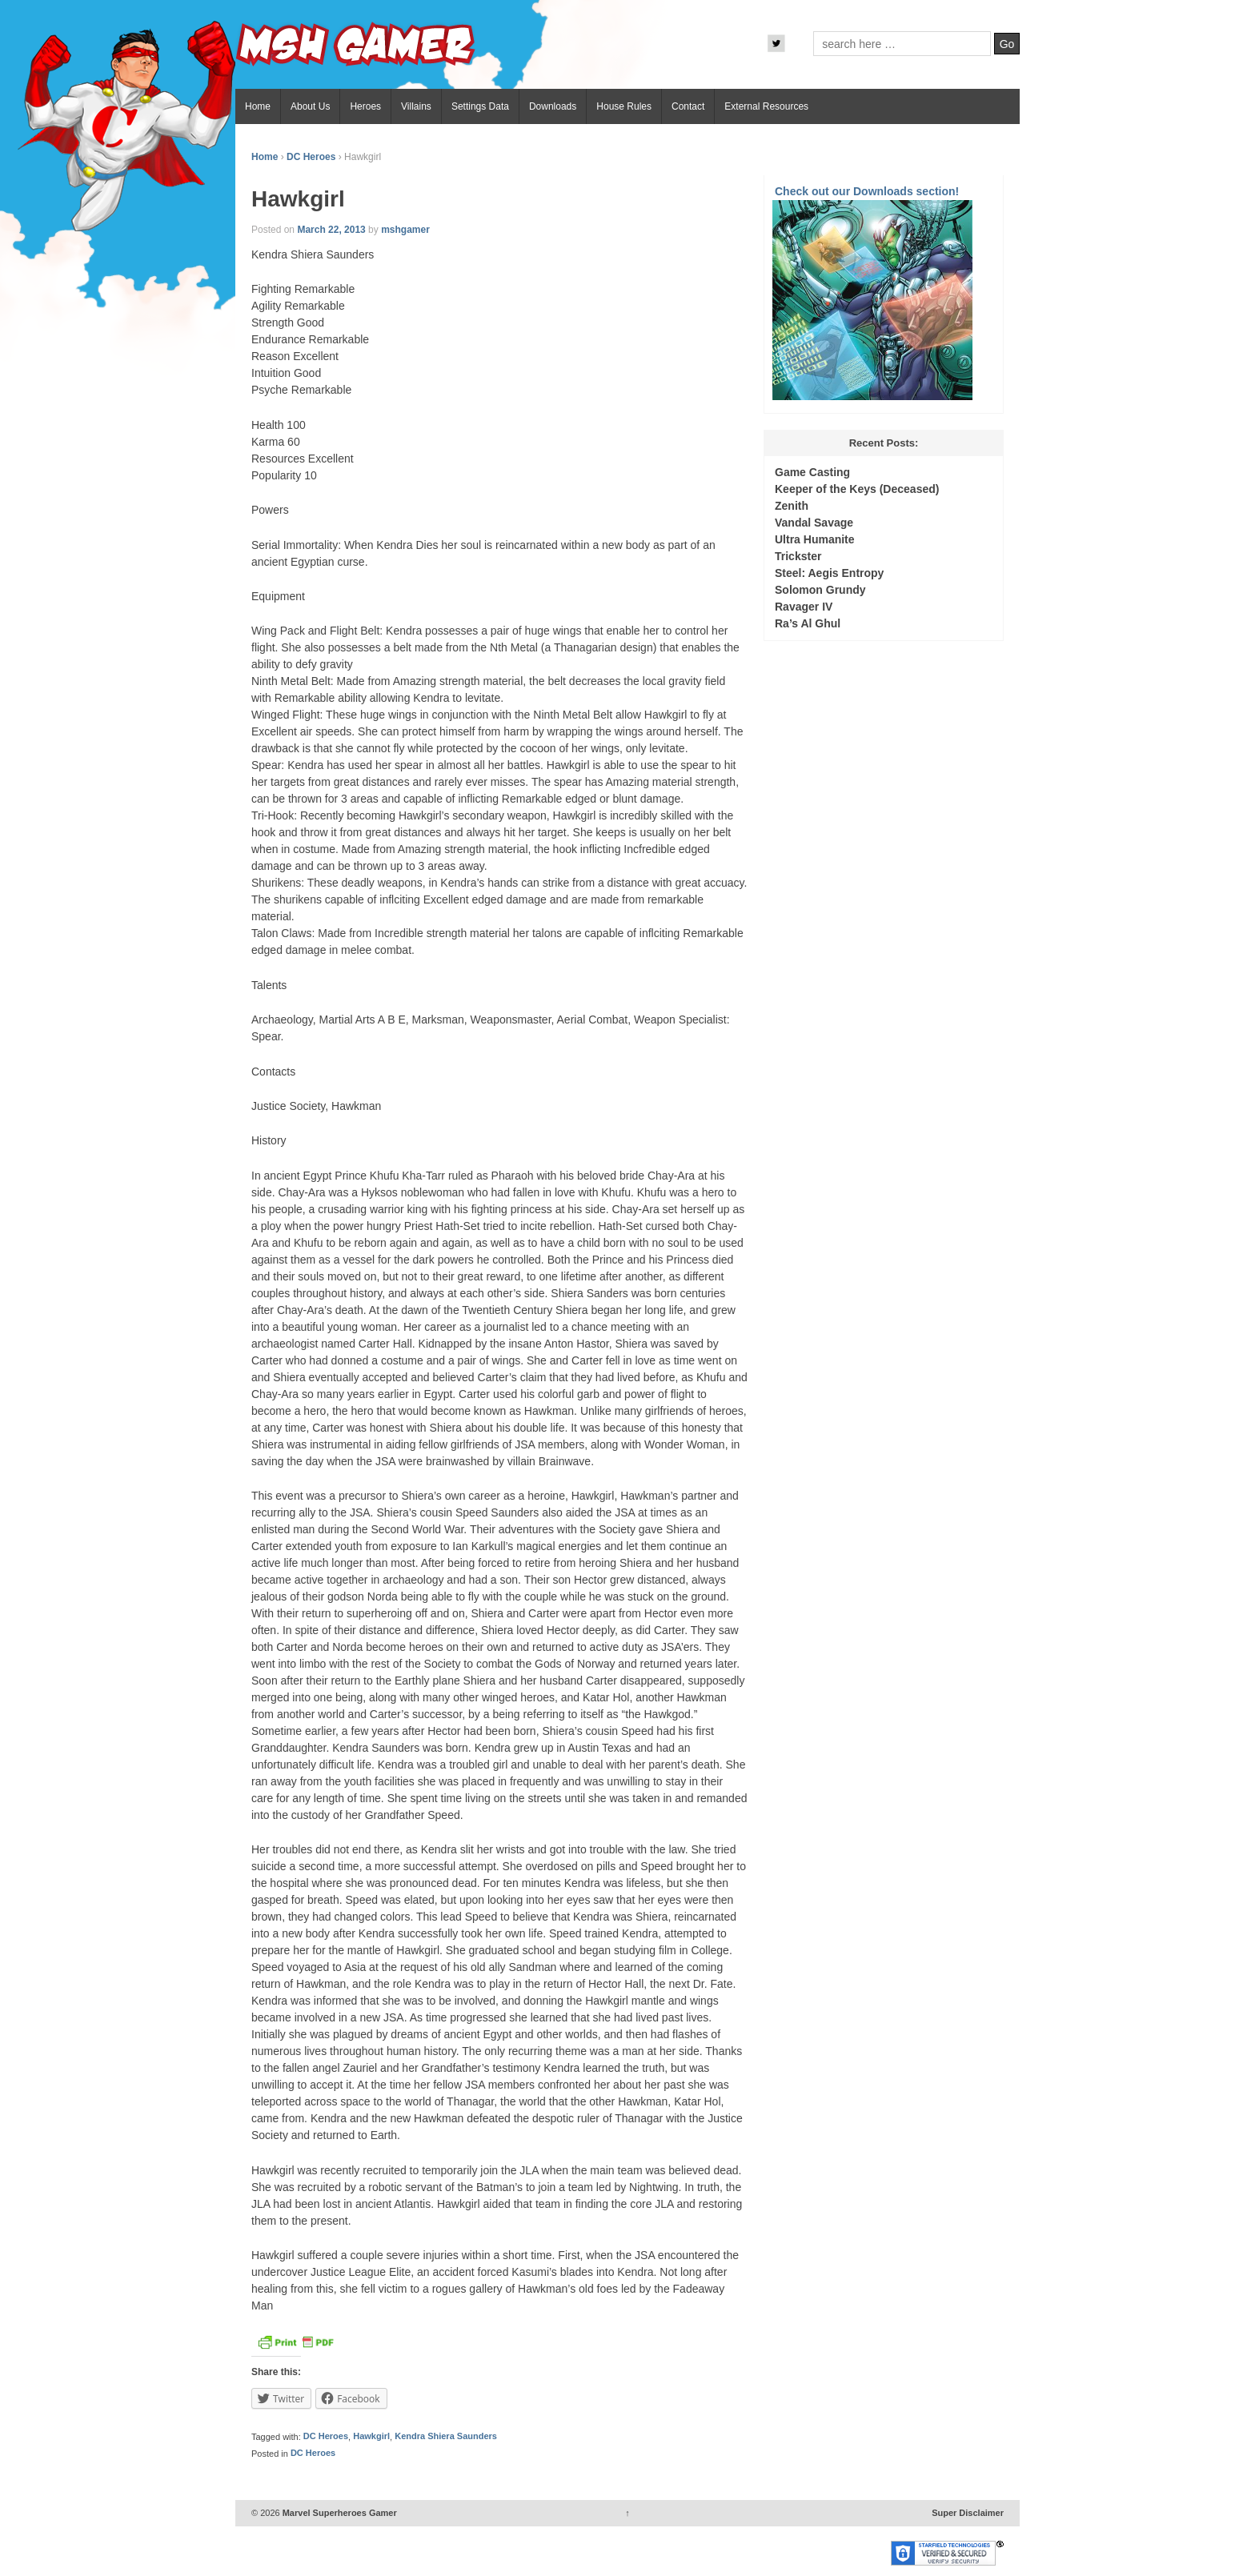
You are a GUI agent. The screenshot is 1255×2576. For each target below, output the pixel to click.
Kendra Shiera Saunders (446, 2437)
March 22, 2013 (331, 229)
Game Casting (812, 472)
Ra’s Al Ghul (807, 623)
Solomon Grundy (820, 589)
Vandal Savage (814, 522)
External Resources (766, 106)
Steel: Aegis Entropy (829, 573)
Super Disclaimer (968, 2513)
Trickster (798, 556)
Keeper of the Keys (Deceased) (857, 489)
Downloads (552, 106)
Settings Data (480, 106)
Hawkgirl (371, 2437)
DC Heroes (311, 156)
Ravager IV (803, 606)
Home (258, 106)
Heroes (365, 106)
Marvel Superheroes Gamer (338, 2513)
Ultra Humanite (815, 539)
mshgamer (405, 229)
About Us (310, 106)
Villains (416, 106)
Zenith (791, 505)
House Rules (624, 106)
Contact (688, 106)
